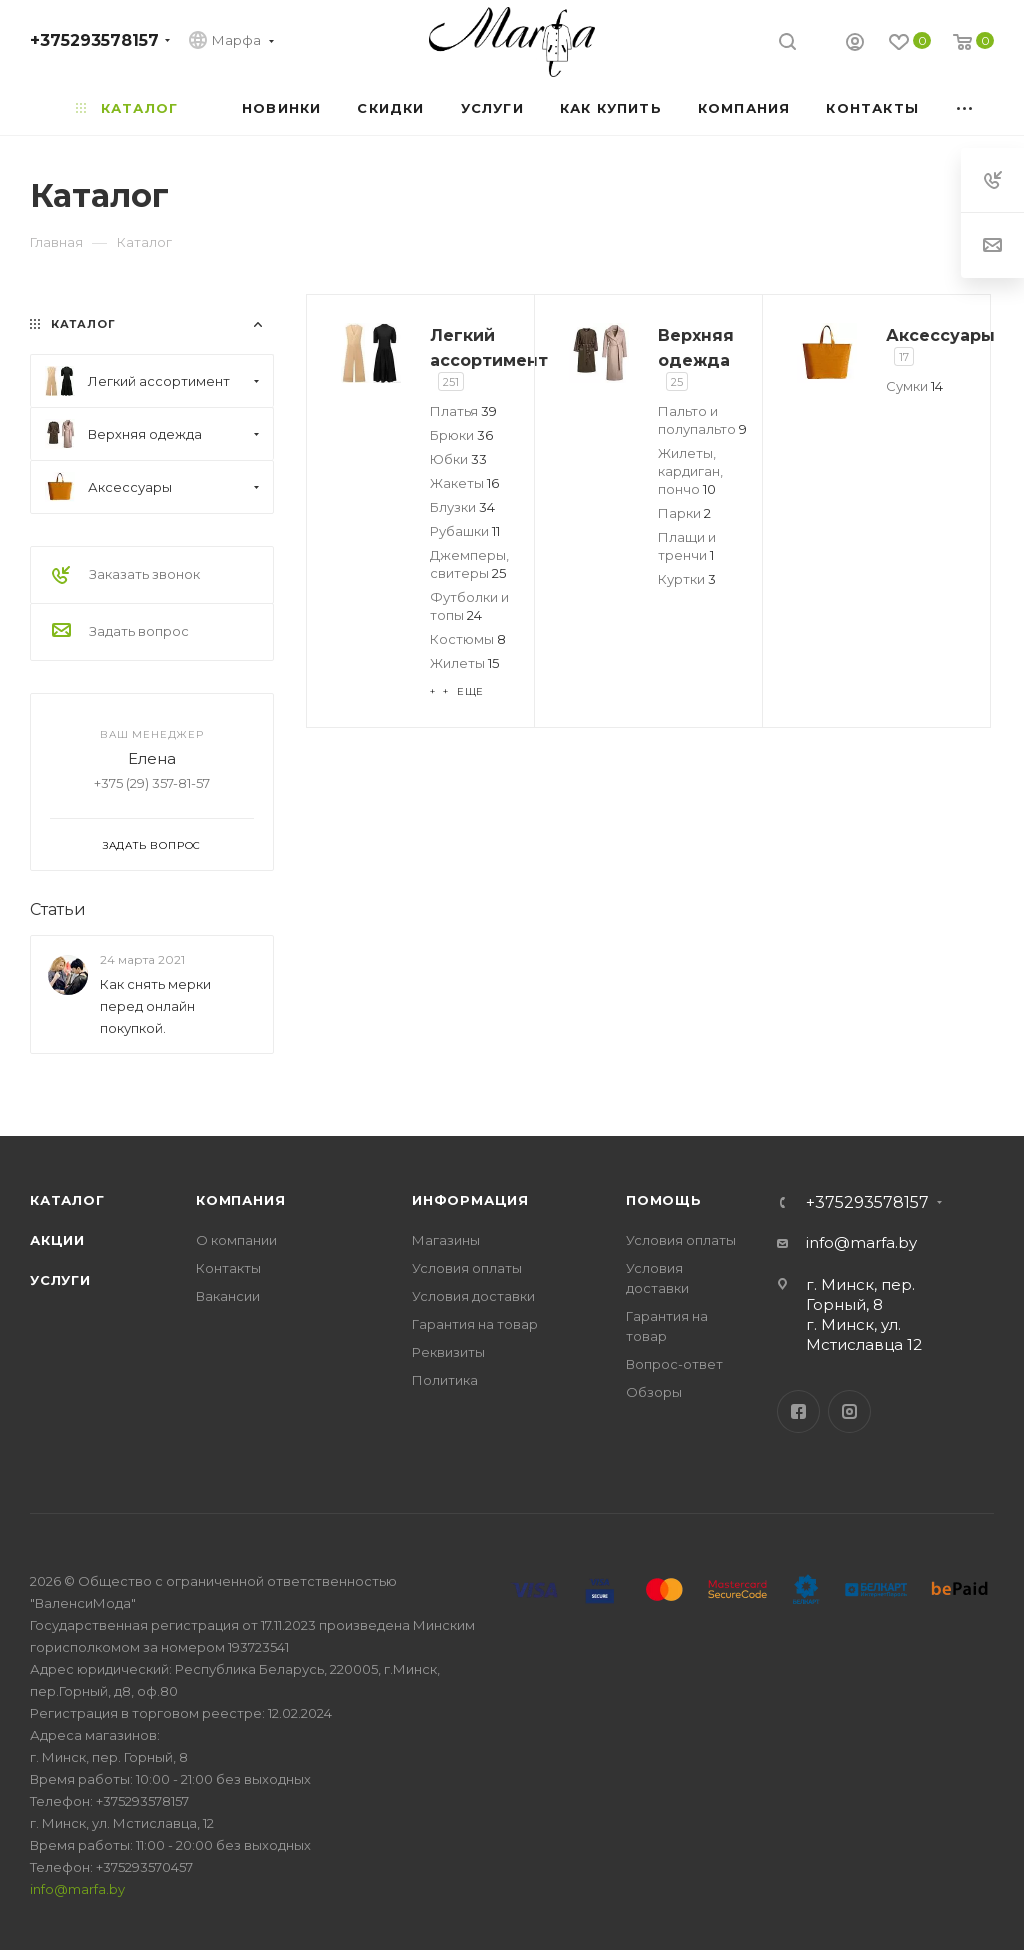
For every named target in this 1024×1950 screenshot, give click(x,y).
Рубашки (465, 531)
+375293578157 (94, 40)
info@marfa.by (861, 1242)
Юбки (458, 459)
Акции (57, 1240)
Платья (463, 411)
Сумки (914, 386)
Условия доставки (473, 1296)
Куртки (687, 579)
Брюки (461, 435)
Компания (240, 1200)
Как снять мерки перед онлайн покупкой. (155, 1006)
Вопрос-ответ (674, 1364)
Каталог (67, 1200)
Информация (470, 1200)
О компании (236, 1240)
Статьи (58, 909)
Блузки (462, 507)
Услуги (60, 1280)
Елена (152, 758)
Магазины (446, 1240)
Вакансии (228, 1296)
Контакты (228, 1268)
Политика (445, 1380)
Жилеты (464, 663)
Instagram (849, 1411)
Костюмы (468, 639)
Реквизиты (448, 1352)
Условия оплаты (467, 1268)
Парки (684, 513)
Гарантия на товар (475, 1324)
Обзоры (654, 1392)
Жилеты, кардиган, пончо (690, 471)
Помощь (664, 1200)
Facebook (798, 1411)
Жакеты (464, 483)
